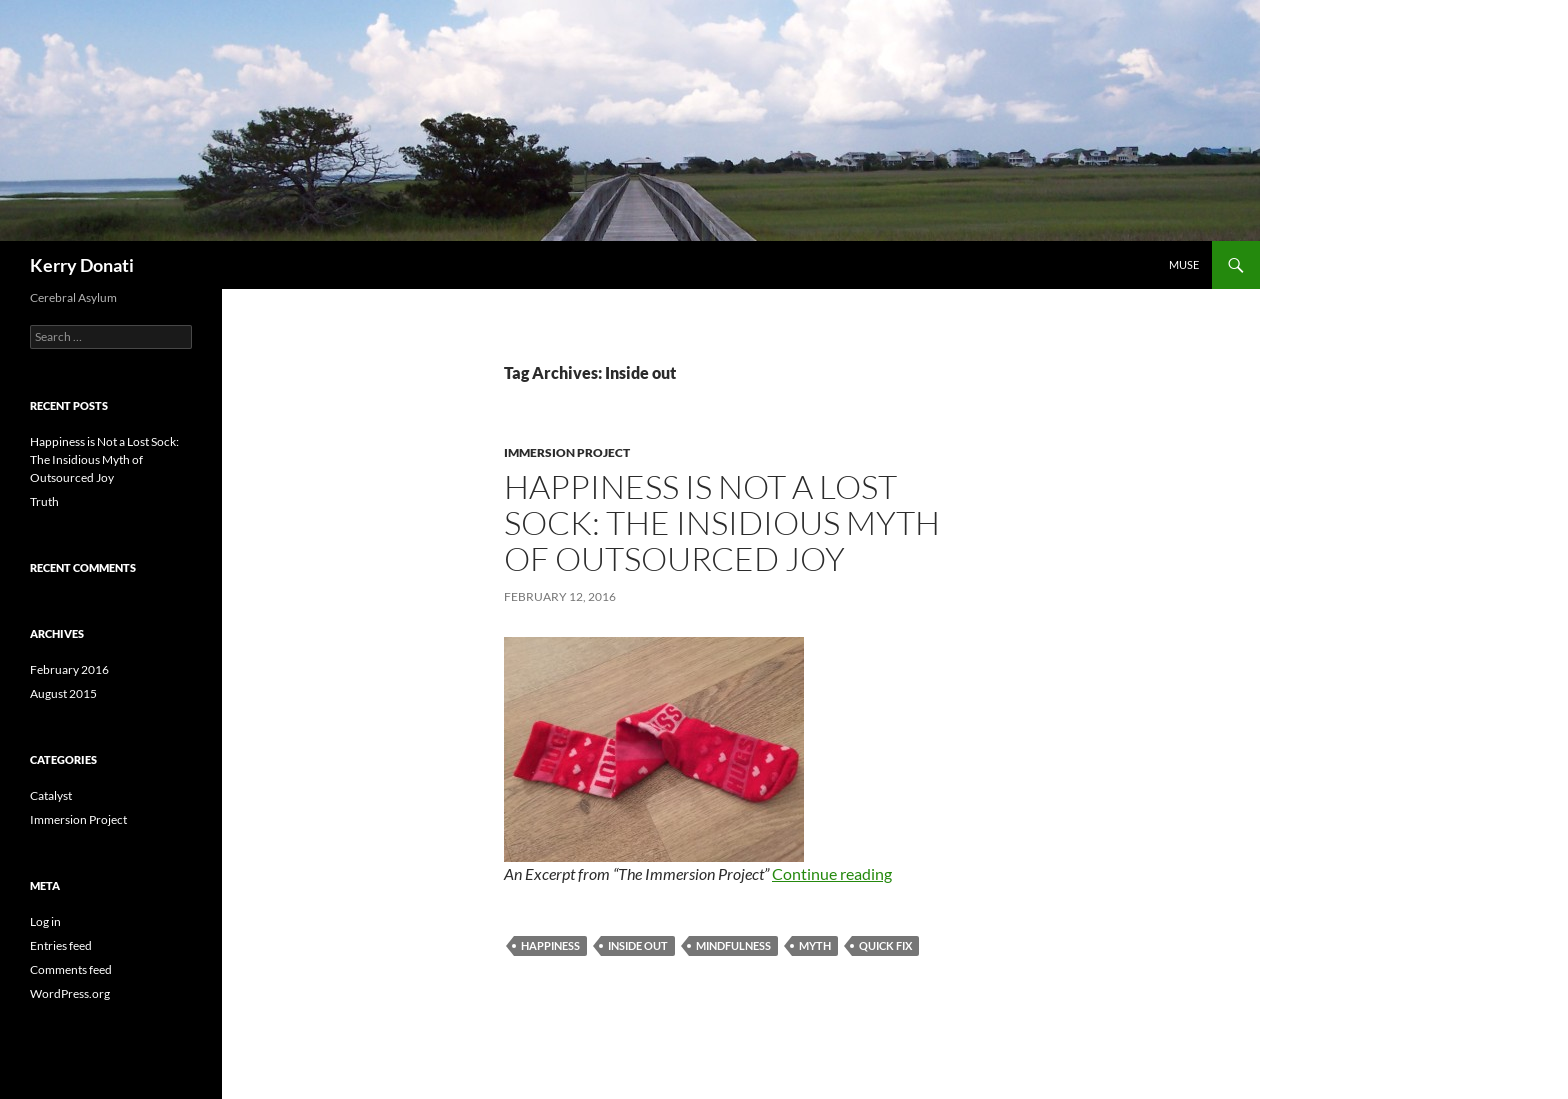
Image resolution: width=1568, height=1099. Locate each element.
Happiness (550, 945)
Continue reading (832, 873)
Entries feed (61, 945)
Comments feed (71, 969)
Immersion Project (567, 452)
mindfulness (733, 945)
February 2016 (69, 669)
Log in (45, 921)
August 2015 (63, 693)
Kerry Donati (82, 265)
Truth (44, 501)
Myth (815, 945)
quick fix (885, 945)
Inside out (638, 945)
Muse (1184, 264)
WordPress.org (70, 993)
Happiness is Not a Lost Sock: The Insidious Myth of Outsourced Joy (722, 522)
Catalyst (51, 795)
